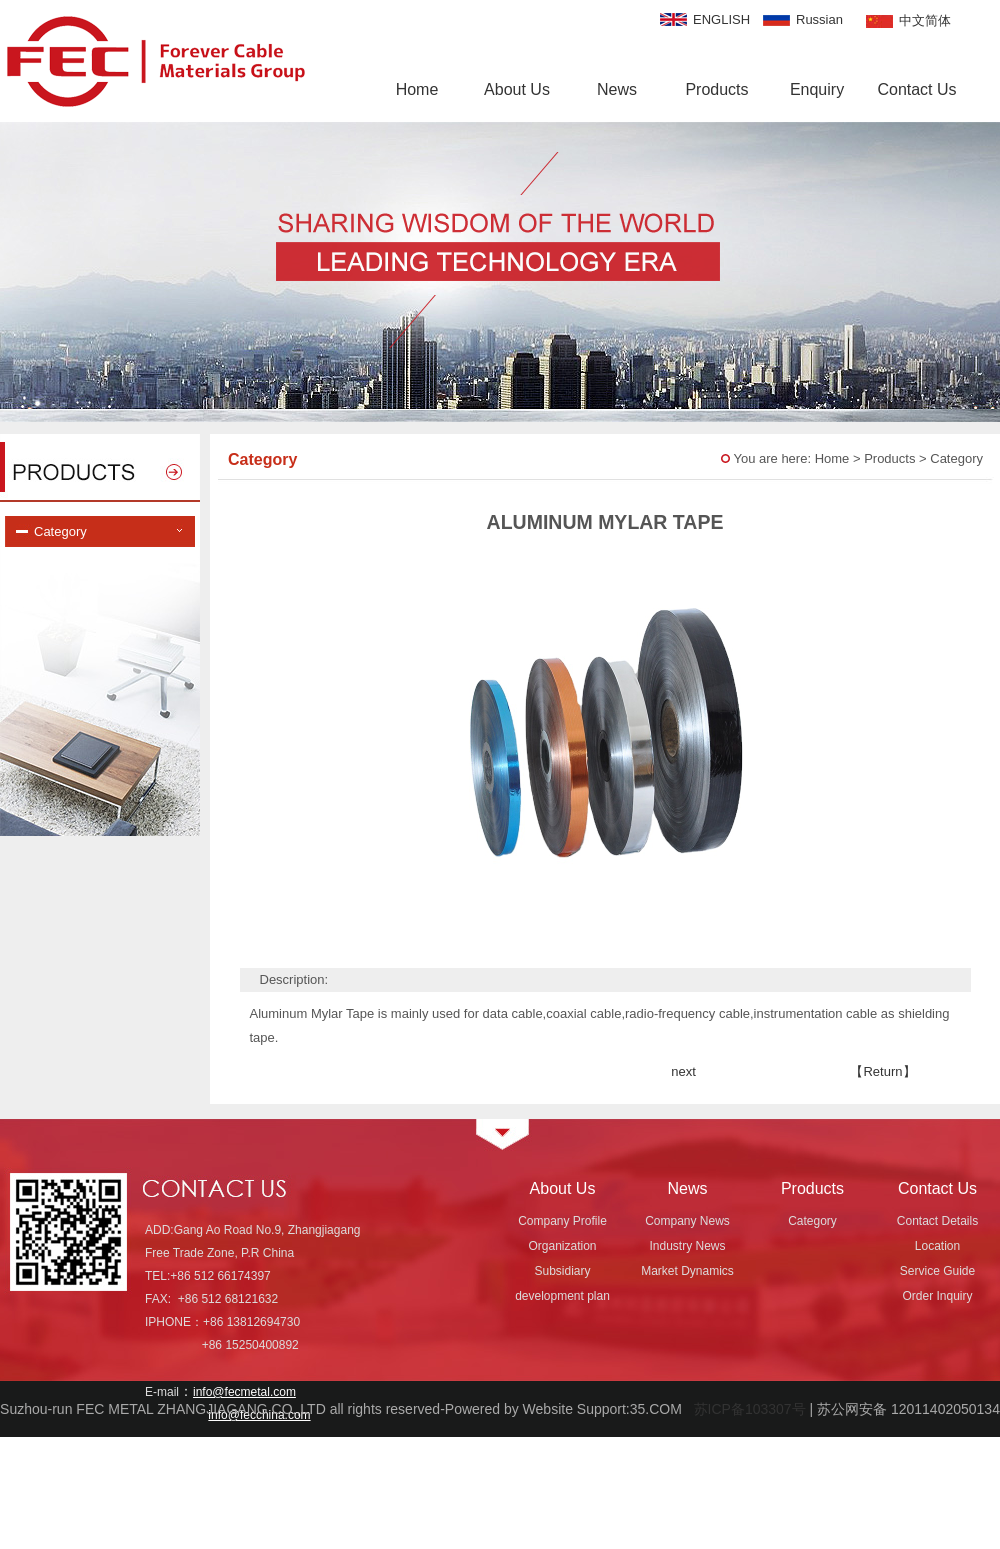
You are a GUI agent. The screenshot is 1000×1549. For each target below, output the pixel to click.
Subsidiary (562, 1271)
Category (812, 1221)
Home (417, 89)
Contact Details (937, 1221)
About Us (517, 89)
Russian (819, 19)
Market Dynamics (687, 1271)
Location (937, 1246)
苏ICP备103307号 (746, 1409)
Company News (687, 1221)
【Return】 (882, 1071)
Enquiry (817, 89)
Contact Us (916, 89)
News (617, 89)
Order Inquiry (937, 1296)
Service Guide (937, 1271)
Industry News (687, 1246)
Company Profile (562, 1221)
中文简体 (925, 20)
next (683, 1071)
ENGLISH (721, 19)
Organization (562, 1246)
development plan (562, 1296)
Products (716, 89)
